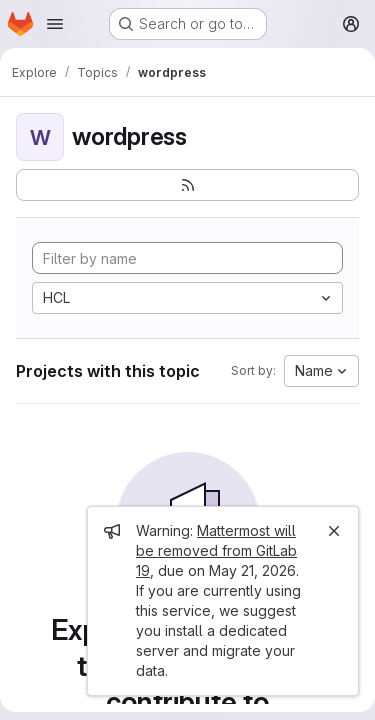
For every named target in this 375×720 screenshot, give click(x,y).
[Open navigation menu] (55, 24)
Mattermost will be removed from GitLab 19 (216, 550)
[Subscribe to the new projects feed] (187, 185)
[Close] (334, 531)
